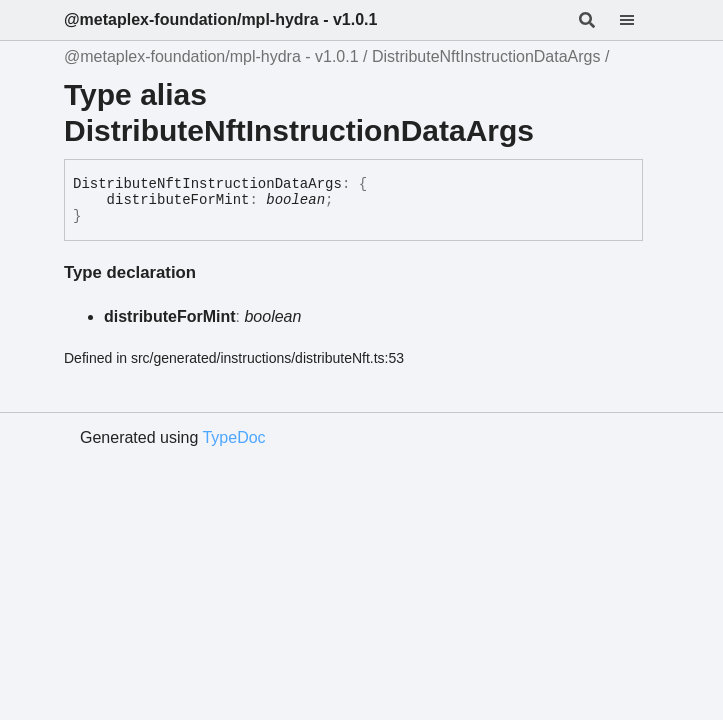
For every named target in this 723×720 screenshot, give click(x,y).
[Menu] (639, 20)
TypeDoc (233, 437)
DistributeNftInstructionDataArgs (486, 56)
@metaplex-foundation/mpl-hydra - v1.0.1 (220, 19)
